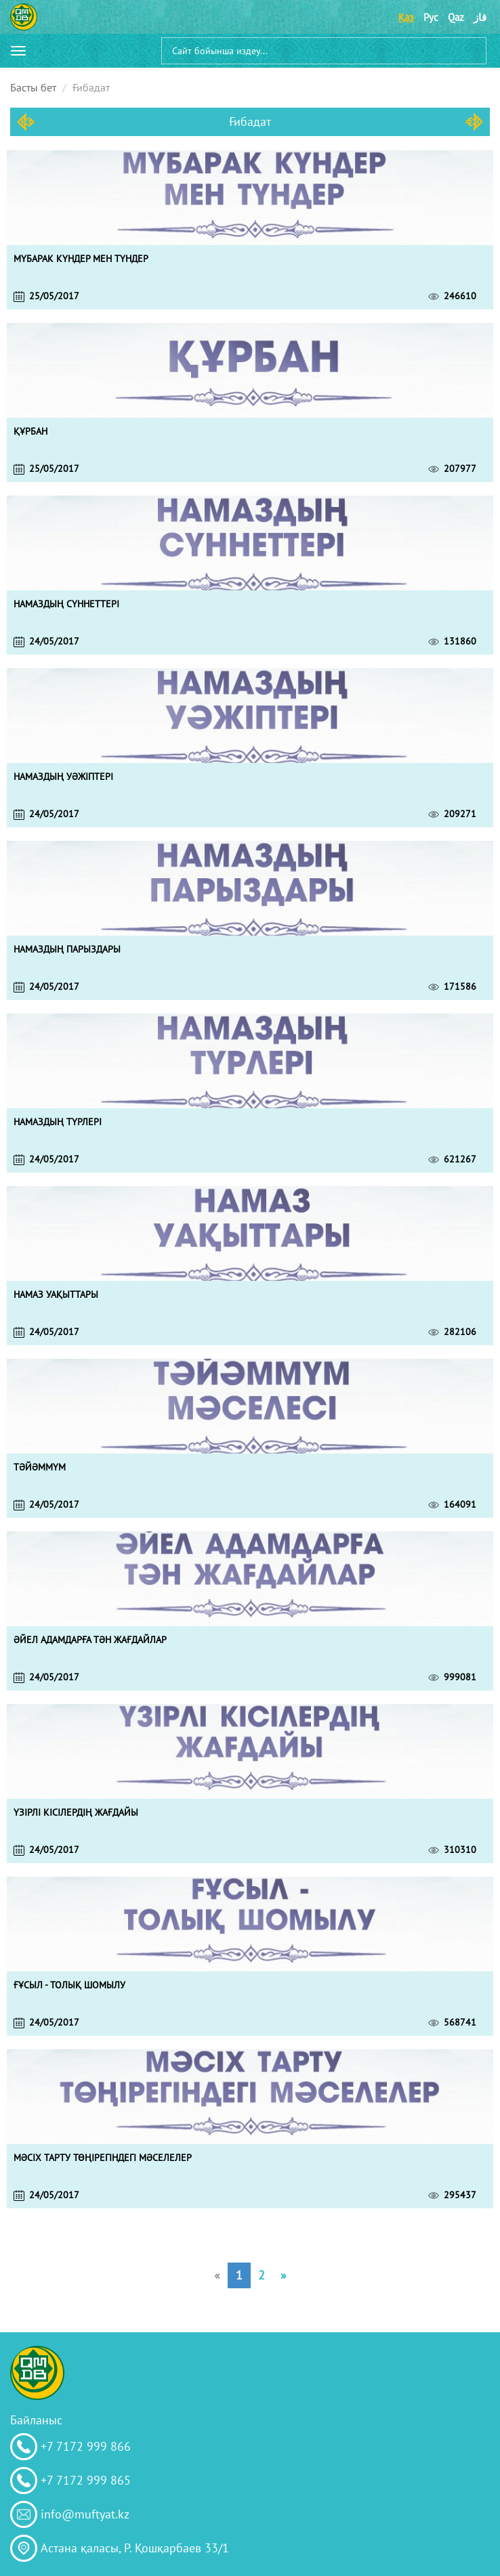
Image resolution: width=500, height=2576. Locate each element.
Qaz (456, 17)
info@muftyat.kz (85, 2514)
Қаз (406, 17)
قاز (480, 17)
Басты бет (33, 87)
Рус (430, 17)
